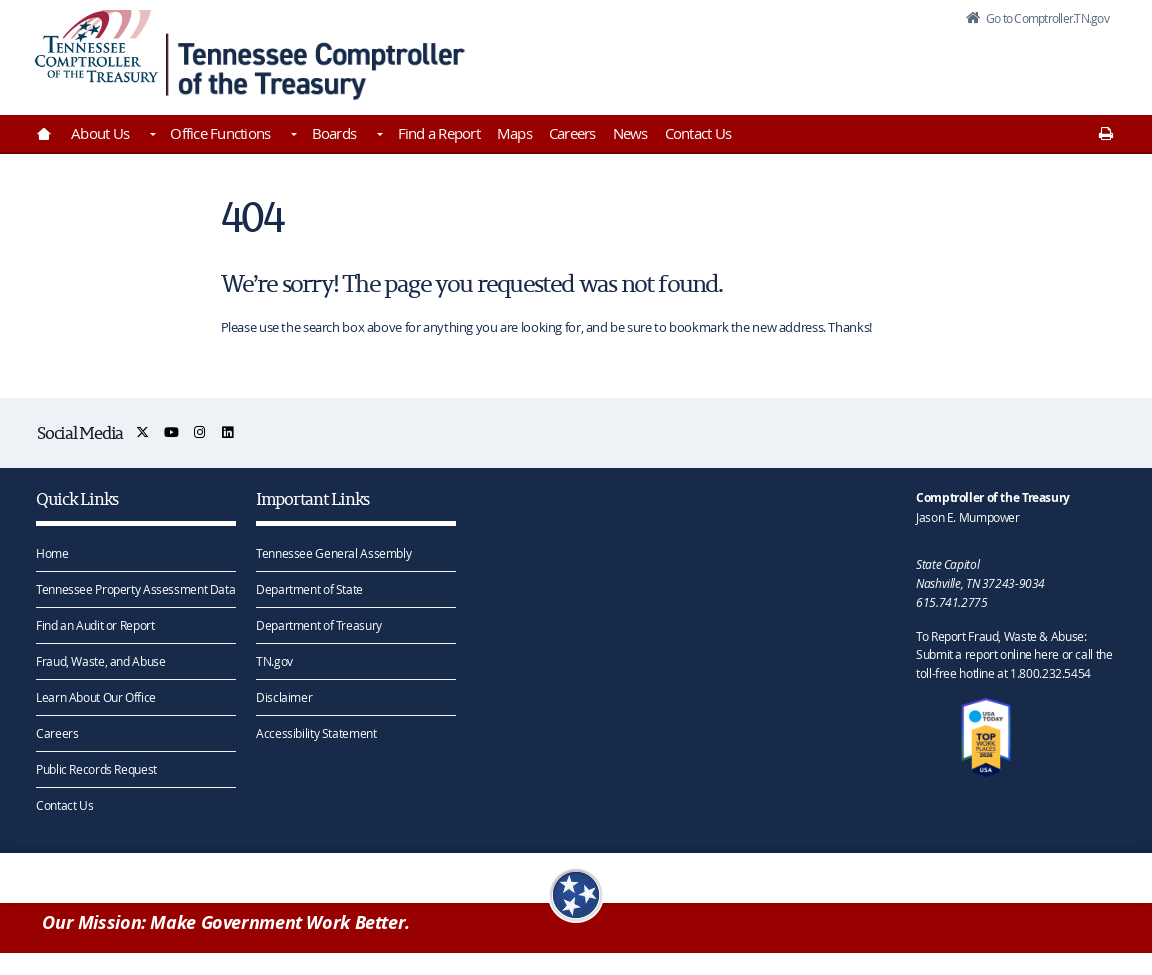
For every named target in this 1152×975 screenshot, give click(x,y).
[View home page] (96, 52)
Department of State (309, 588)
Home (52, 552)
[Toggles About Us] (151, 136)
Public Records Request (96, 768)
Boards (334, 133)
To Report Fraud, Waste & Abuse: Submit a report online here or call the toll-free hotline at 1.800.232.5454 (1014, 654)
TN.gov (274, 660)
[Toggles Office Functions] (292, 136)
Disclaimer (284, 696)
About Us (100, 133)
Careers (572, 133)
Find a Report (439, 133)
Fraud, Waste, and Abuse (100, 660)
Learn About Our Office (96, 696)
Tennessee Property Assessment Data (135, 588)
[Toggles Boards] (378, 136)
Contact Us (698, 133)
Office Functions (220, 133)
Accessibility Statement (316, 732)
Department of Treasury (319, 624)
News (630, 133)
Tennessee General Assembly (333, 552)
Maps (514, 133)
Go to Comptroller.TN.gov (1034, 24)
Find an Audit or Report (95, 624)
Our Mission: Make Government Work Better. (226, 926)
